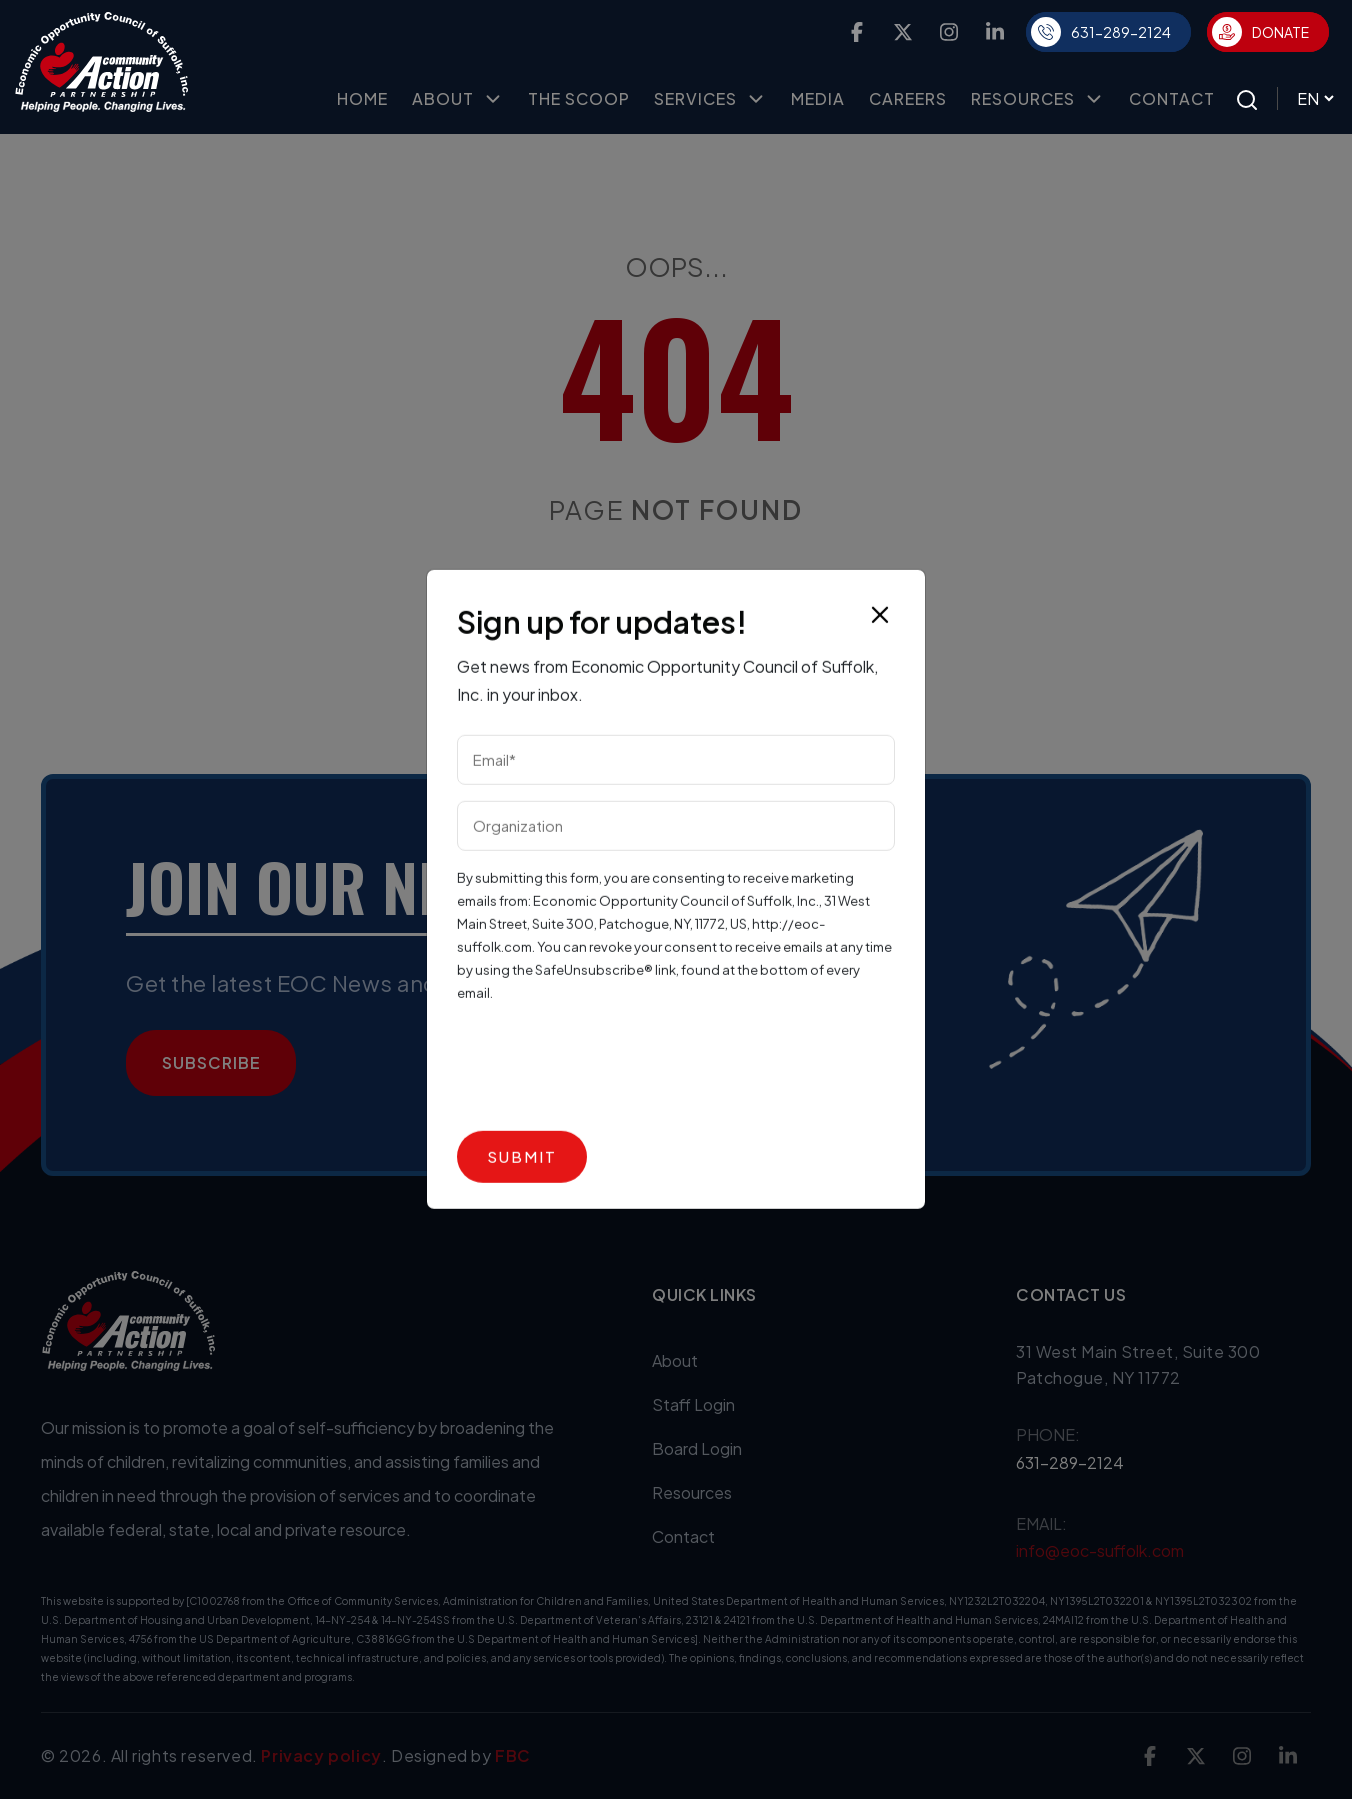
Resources (1038, 99)
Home (362, 98)
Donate (1260, 32)
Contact (1172, 98)
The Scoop (579, 98)
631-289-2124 (1101, 32)
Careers (908, 98)
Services (710, 99)
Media (818, 98)
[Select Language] (1307, 98)
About (458, 99)
